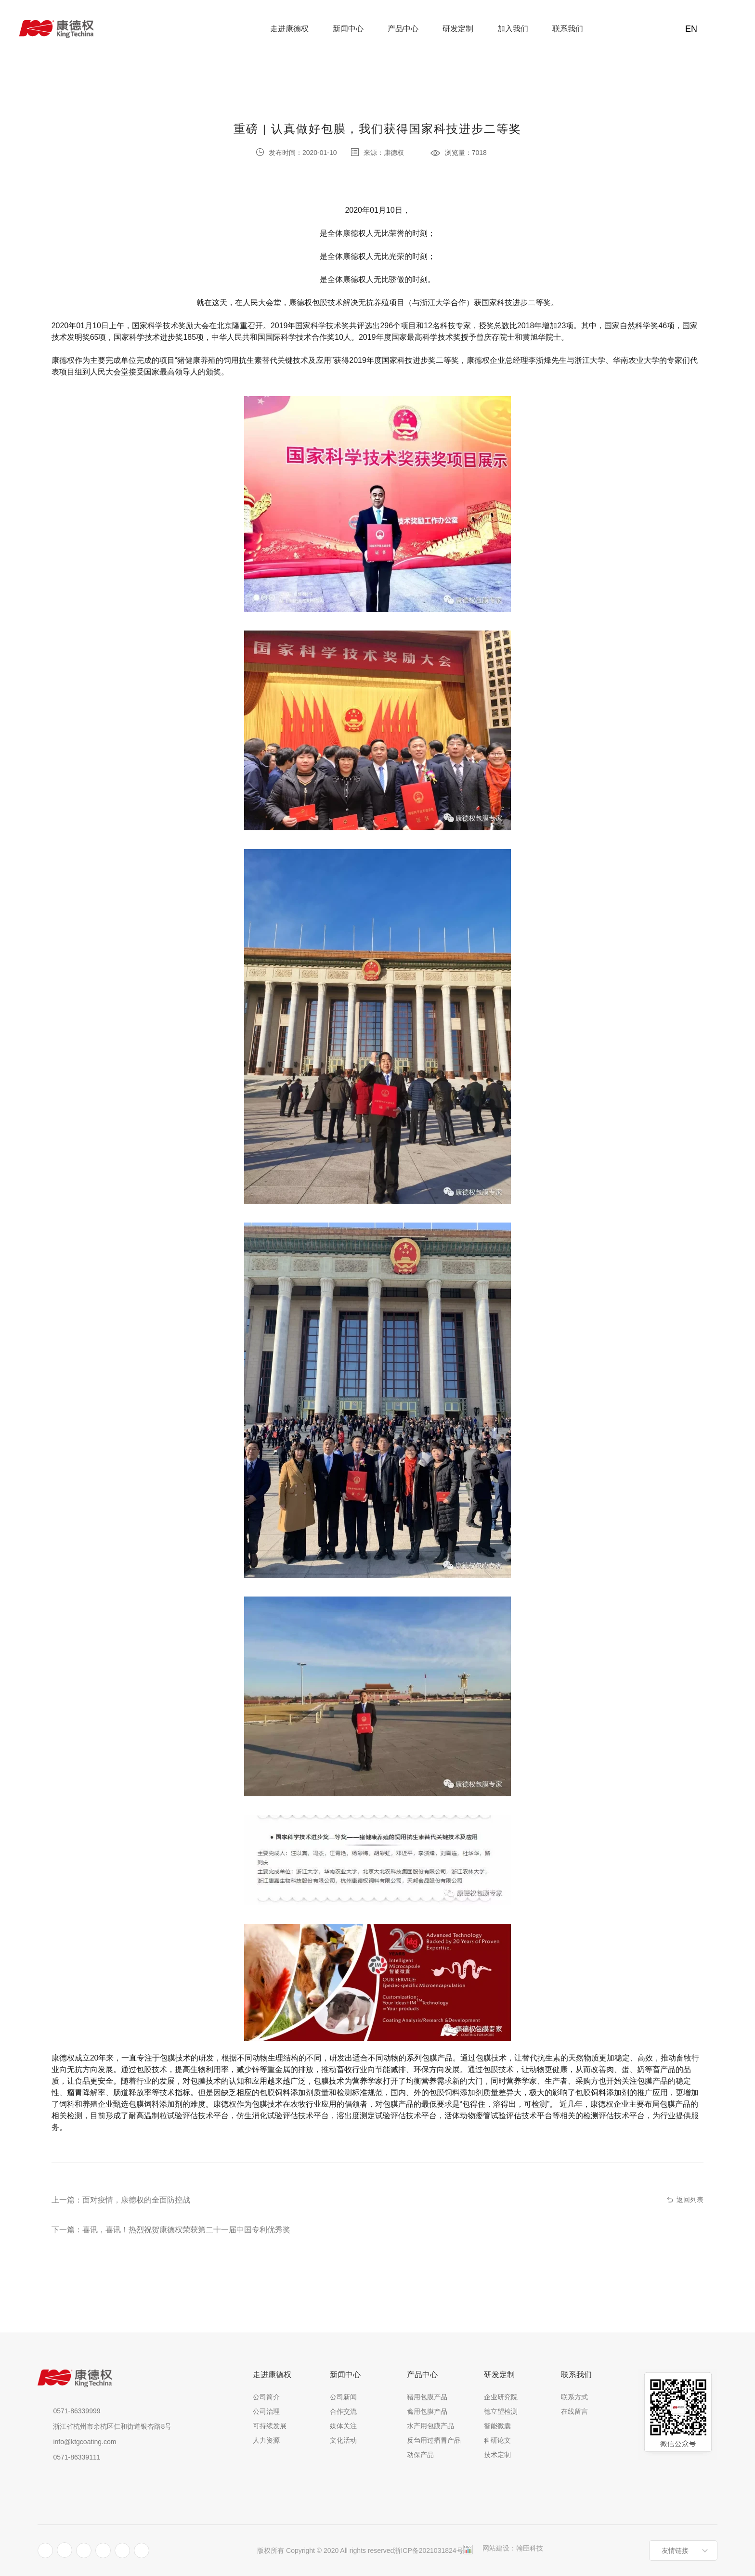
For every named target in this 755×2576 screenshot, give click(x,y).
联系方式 (574, 2397)
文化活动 (343, 2440)
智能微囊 (497, 2425)
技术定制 (497, 2454)
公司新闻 (343, 2397)
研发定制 (458, 29)
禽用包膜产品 (427, 2411)
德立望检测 (501, 2411)
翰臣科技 (529, 2548)
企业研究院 (501, 2397)
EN (688, 29)
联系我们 (567, 29)
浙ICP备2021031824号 (428, 2550)
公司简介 (266, 2397)
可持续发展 (269, 2425)
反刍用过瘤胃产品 (434, 2440)
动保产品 (420, 2454)
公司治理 (266, 2411)
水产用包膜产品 (430, 2425)
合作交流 (343, 2411)
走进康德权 (289, 29)
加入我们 (512, 29)
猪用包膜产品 (427, 2397)
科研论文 (497, 2440)
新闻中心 (348, 29)
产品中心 (403, 29)
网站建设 (495, 2548)
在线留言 (574, 2411)
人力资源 (266, 2440)
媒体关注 (343, 2425)
